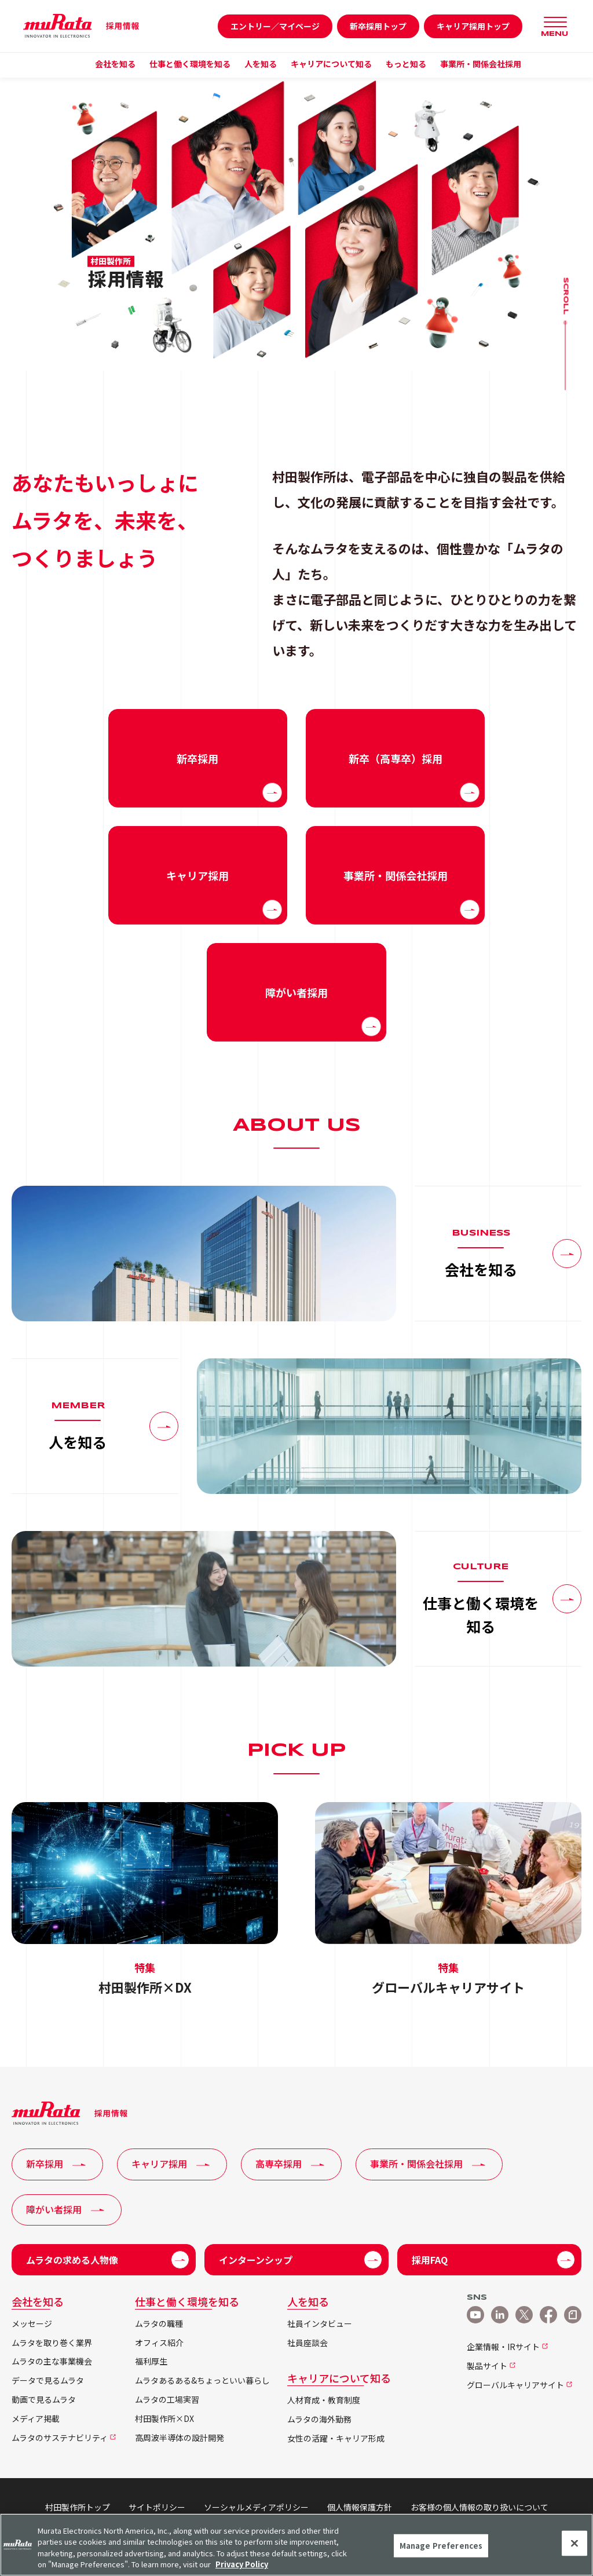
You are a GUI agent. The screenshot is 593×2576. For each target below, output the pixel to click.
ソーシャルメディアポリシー (256, 2507)
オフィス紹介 (159, 2343)
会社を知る (38, 2301)
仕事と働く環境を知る (187, 2301)
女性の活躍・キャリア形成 (336, 2438)
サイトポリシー (157, 2507)
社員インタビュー (319, 2324)
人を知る (308, 2301)
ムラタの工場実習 (167, 2400)
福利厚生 (151, 2361)
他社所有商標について (262, 2519)
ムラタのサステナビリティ (60, 2438)
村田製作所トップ (77, 2507)
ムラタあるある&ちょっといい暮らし (202, 2380)
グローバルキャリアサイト (515, 2385)
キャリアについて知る (339, 2377)
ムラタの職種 (159, 2324)
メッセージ (32, 2324)
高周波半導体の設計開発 (179, 2438)
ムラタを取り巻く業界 (52, 2343)
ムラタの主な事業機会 (52, 2361)
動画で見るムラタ (44, 2400)
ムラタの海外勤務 (319, 2419)
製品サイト (487, 2366)
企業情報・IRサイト (503, 2347)
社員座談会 (307, 2343)
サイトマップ (346, 2519)
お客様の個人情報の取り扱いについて (479, 2507)
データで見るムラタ (48, 2380)
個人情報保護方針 (359, 2507)
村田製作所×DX (164, 2419)
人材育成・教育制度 (323, 2400)
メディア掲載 (36, 2419)
